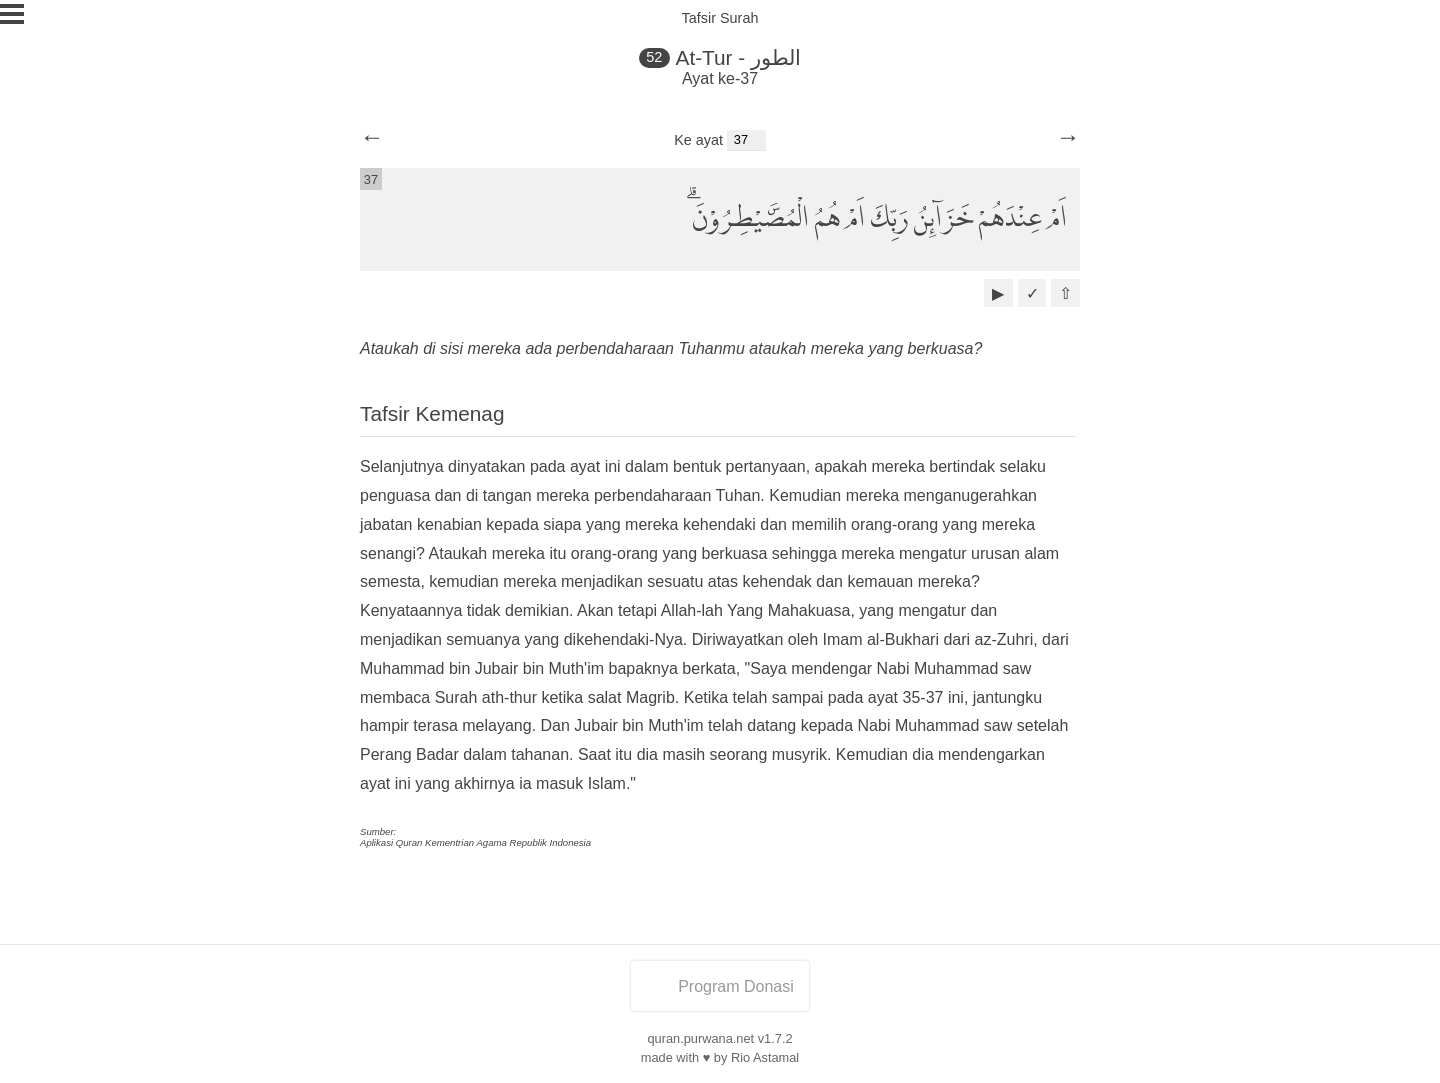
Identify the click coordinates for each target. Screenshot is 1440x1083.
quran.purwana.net (700, 1038)
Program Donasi (720, 986)
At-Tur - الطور (738, 57)
